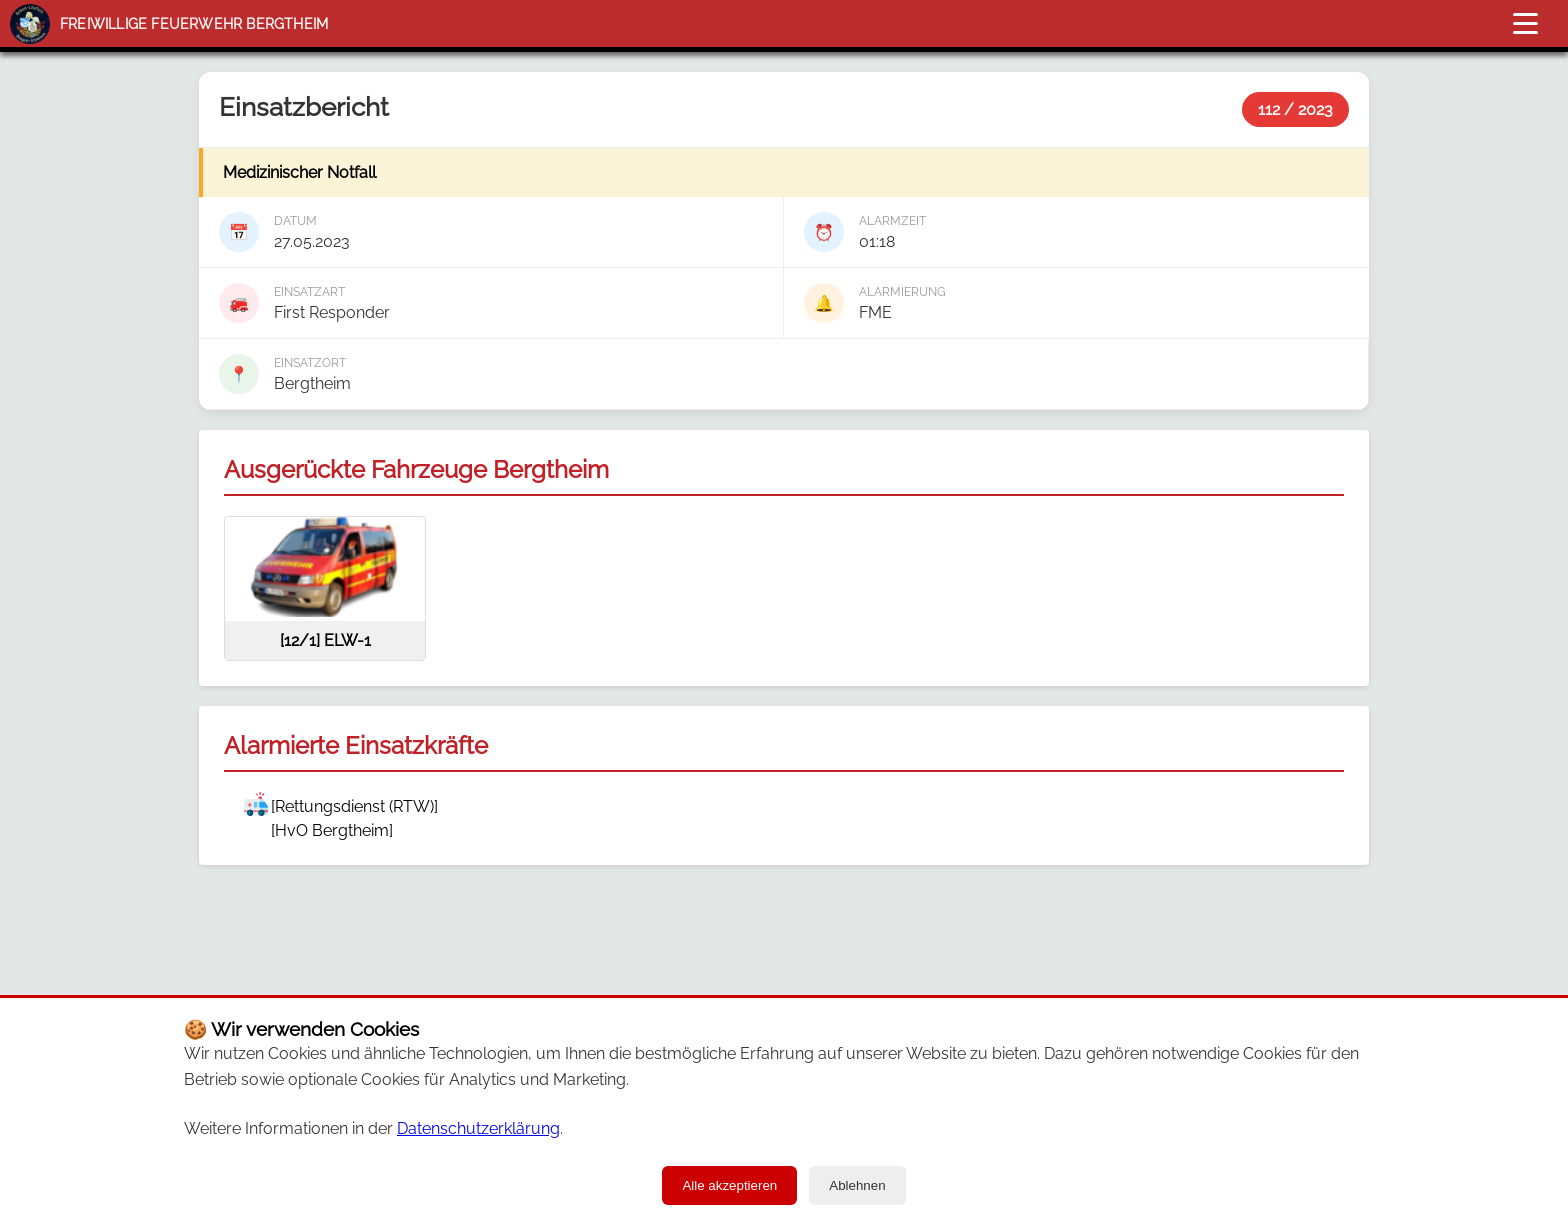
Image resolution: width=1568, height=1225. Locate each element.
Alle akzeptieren (729, 1185)
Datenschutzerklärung (478, 1128)
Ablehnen (857, 1185)
